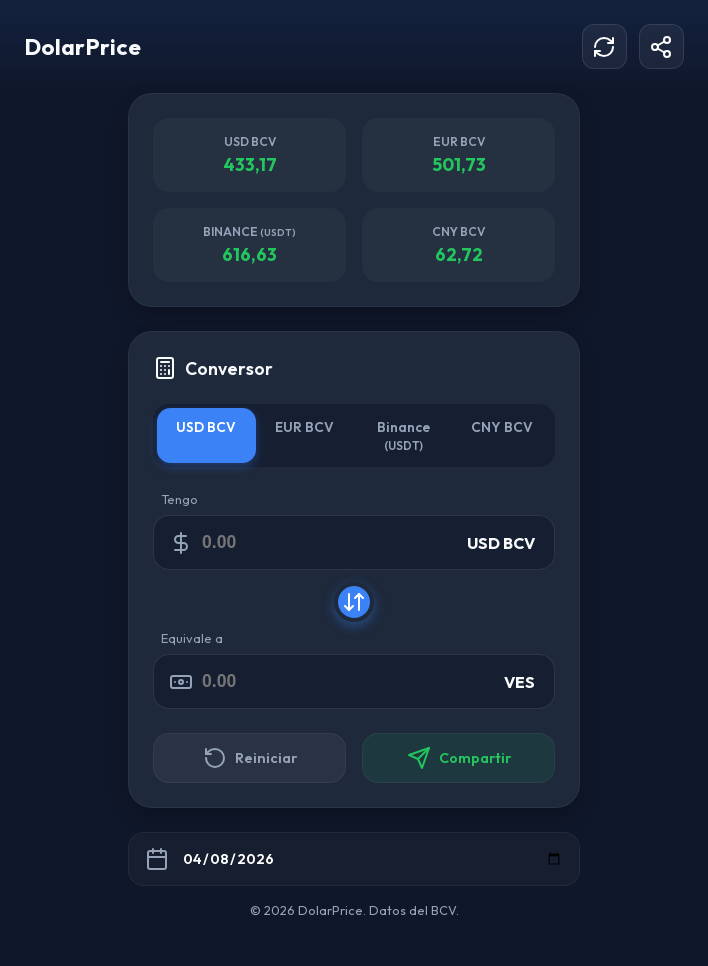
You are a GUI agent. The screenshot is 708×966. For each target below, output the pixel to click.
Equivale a (192, 638)
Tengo (179, 499)
